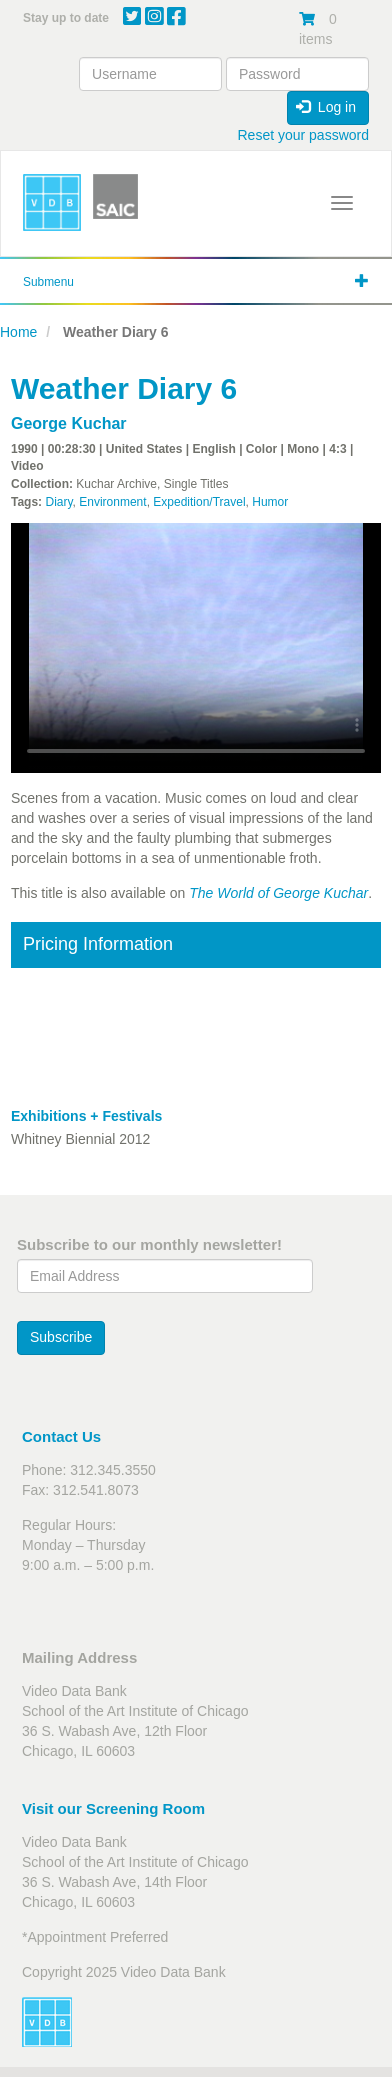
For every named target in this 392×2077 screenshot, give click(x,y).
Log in (326, 107)
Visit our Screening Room (113, 1808)
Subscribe (61, 1337)
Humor (270, 502)
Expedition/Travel (199, 502)
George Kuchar (69, 423)
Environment (112, 502)
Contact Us (61, 1436)
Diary (58, 502)
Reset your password (303, 135)
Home (18, 332)
